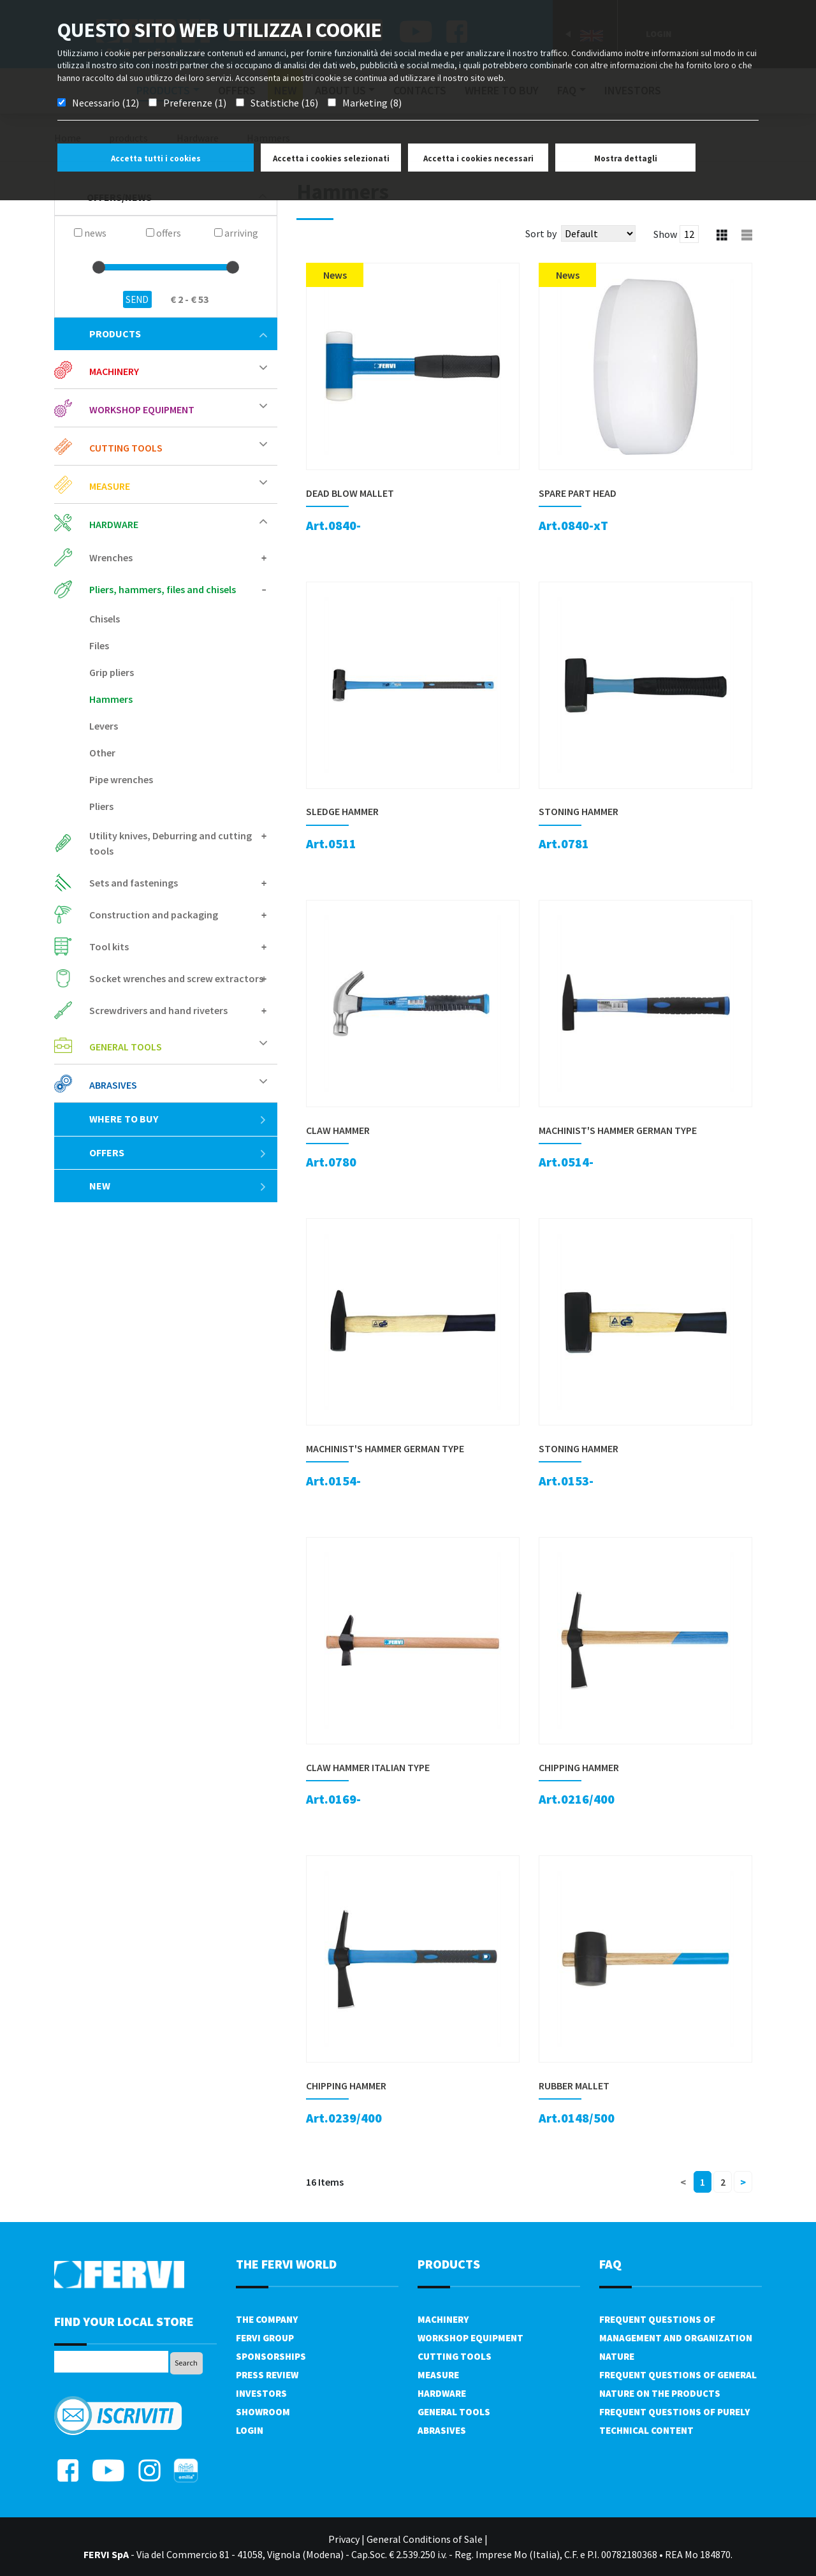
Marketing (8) (372, 102)
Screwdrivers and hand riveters (158, 1010)
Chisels (104, 618)
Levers (103, 725)
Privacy (344, 2539)
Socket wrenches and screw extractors (176, 978)
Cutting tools (126, 447)
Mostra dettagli (625, 158)
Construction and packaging (153, 914)
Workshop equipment (141, 409)
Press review (267, 2375)
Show (665, 234)
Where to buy (178, 1118)
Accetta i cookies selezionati (331, 158)
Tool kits (109, 946)
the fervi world (286, 2264)
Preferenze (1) (194, 102)
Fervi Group (265, 2338)
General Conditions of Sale (425, 2539)
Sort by (541, 233)
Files (99, 645)
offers (178, 1152)
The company (267, 2319)
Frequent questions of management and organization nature (675, 2337)
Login (249, 2430)
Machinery (114, 371)
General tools (125, 1046)
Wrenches (111, 557)
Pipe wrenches (121, 779)
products (178, 333)
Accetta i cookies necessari (478, 158)
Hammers (111, 699)
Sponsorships (271, 2356)
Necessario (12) (105, 102)
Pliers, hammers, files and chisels (162, 589)
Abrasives (113, 1084)
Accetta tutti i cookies (156, 158)
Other (102, 752)
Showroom (263, 2412)
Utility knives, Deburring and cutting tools (170, 843)
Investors (261, 2393)
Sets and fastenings (133, 882)
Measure (109, 486)
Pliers (101, 806)
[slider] (98, 267)
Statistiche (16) (284, 102)
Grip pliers (111, 672)
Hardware (113, 524)
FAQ (610, 2264)
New (178, 1185)
